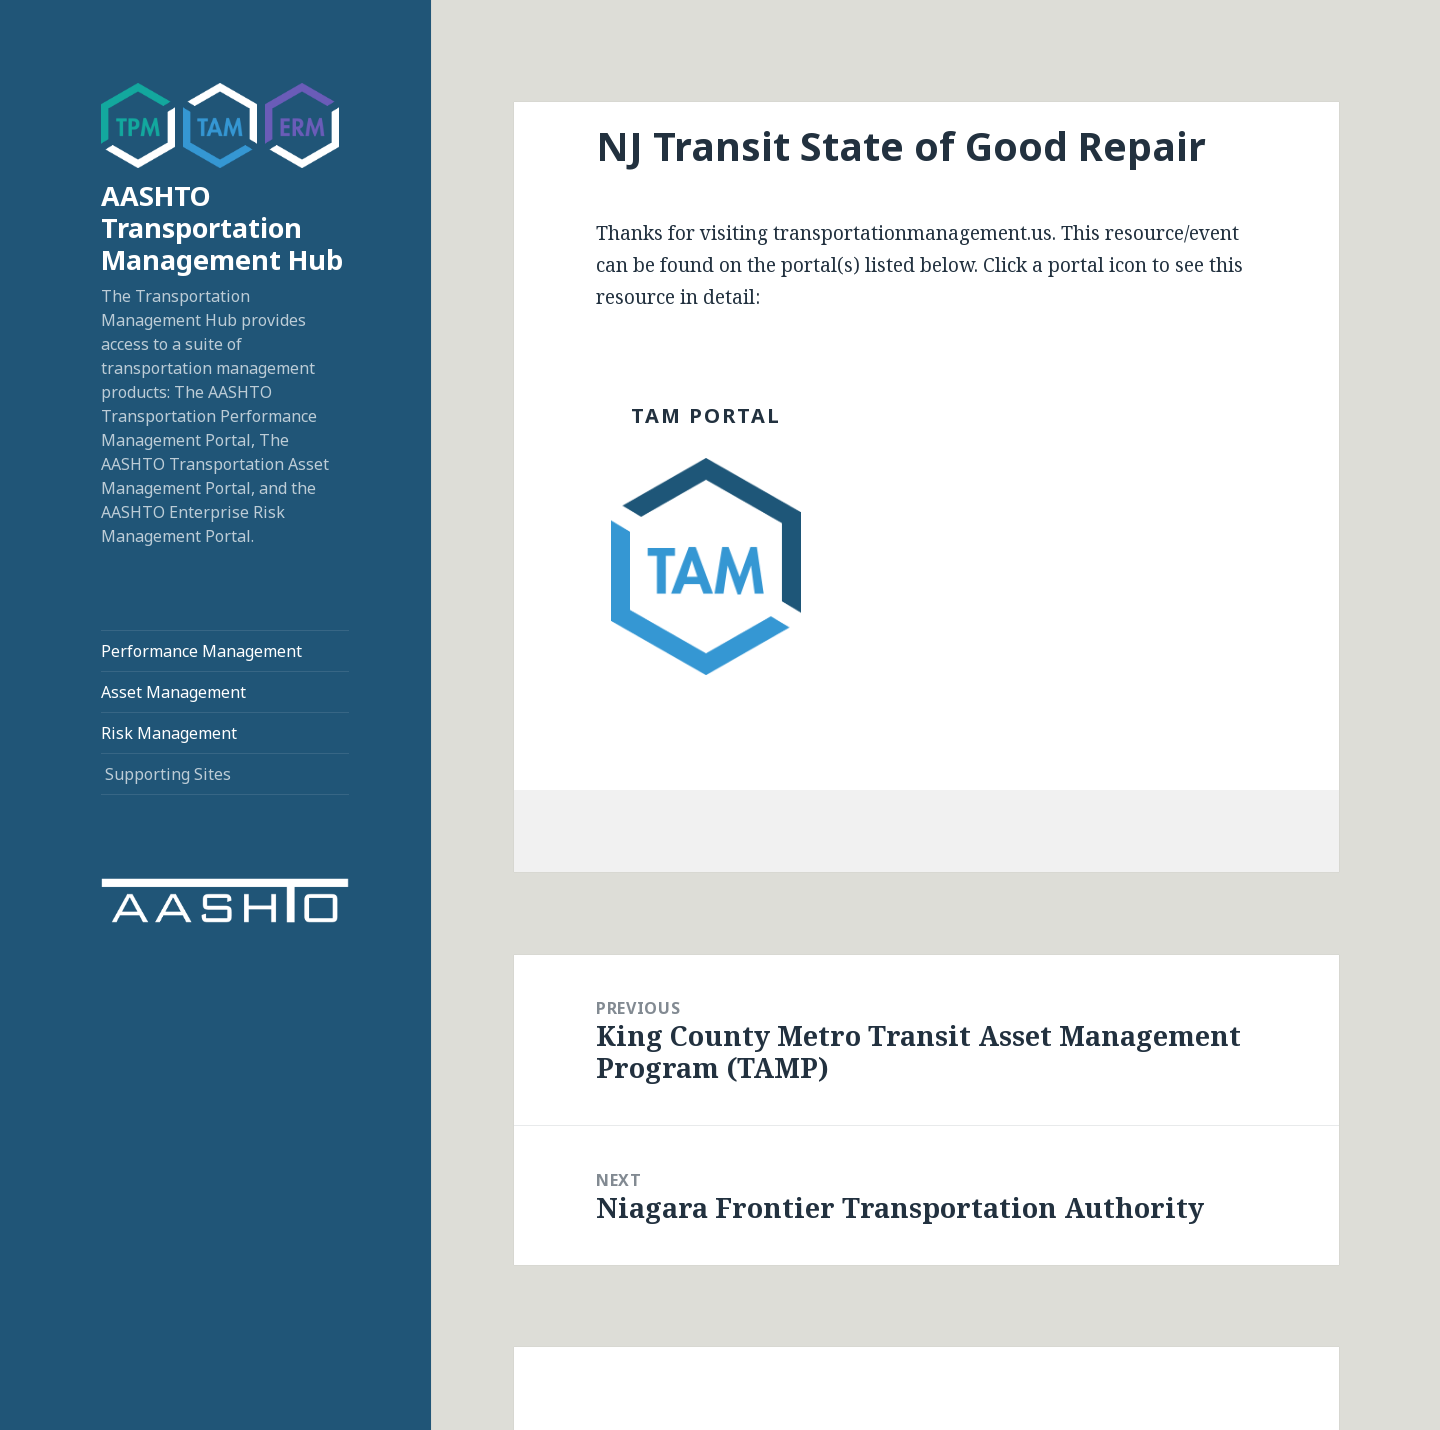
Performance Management (201, 651)
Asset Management (173, 692)
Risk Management (169, 733)
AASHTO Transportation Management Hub (222, 227)
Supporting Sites (168, 774)
